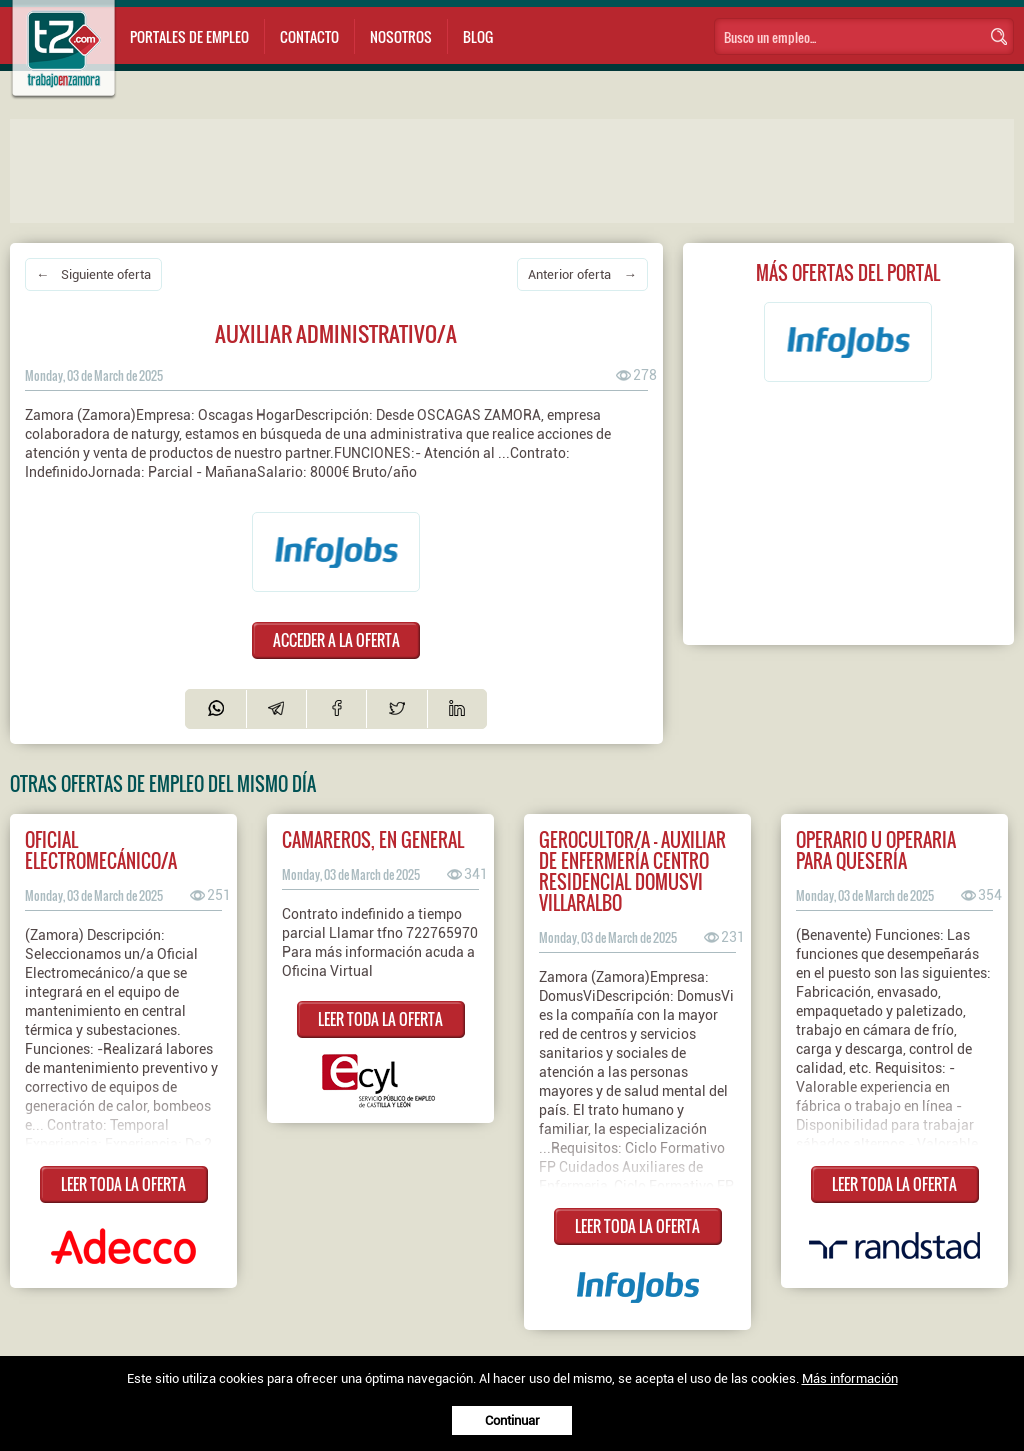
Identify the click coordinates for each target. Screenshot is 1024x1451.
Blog (478, 36)
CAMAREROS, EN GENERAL (373, 839)
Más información (850, 1378)
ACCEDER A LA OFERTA (336, 640)
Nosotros (401, 36)
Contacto (309, 36)
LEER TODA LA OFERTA (123, 1184)
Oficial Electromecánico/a (101, 850)
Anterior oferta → (582, 274)
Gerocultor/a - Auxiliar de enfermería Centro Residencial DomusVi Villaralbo (632, 871)
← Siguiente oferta (93, 274)
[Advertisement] (410, 169)
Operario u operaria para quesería (876, 850)
